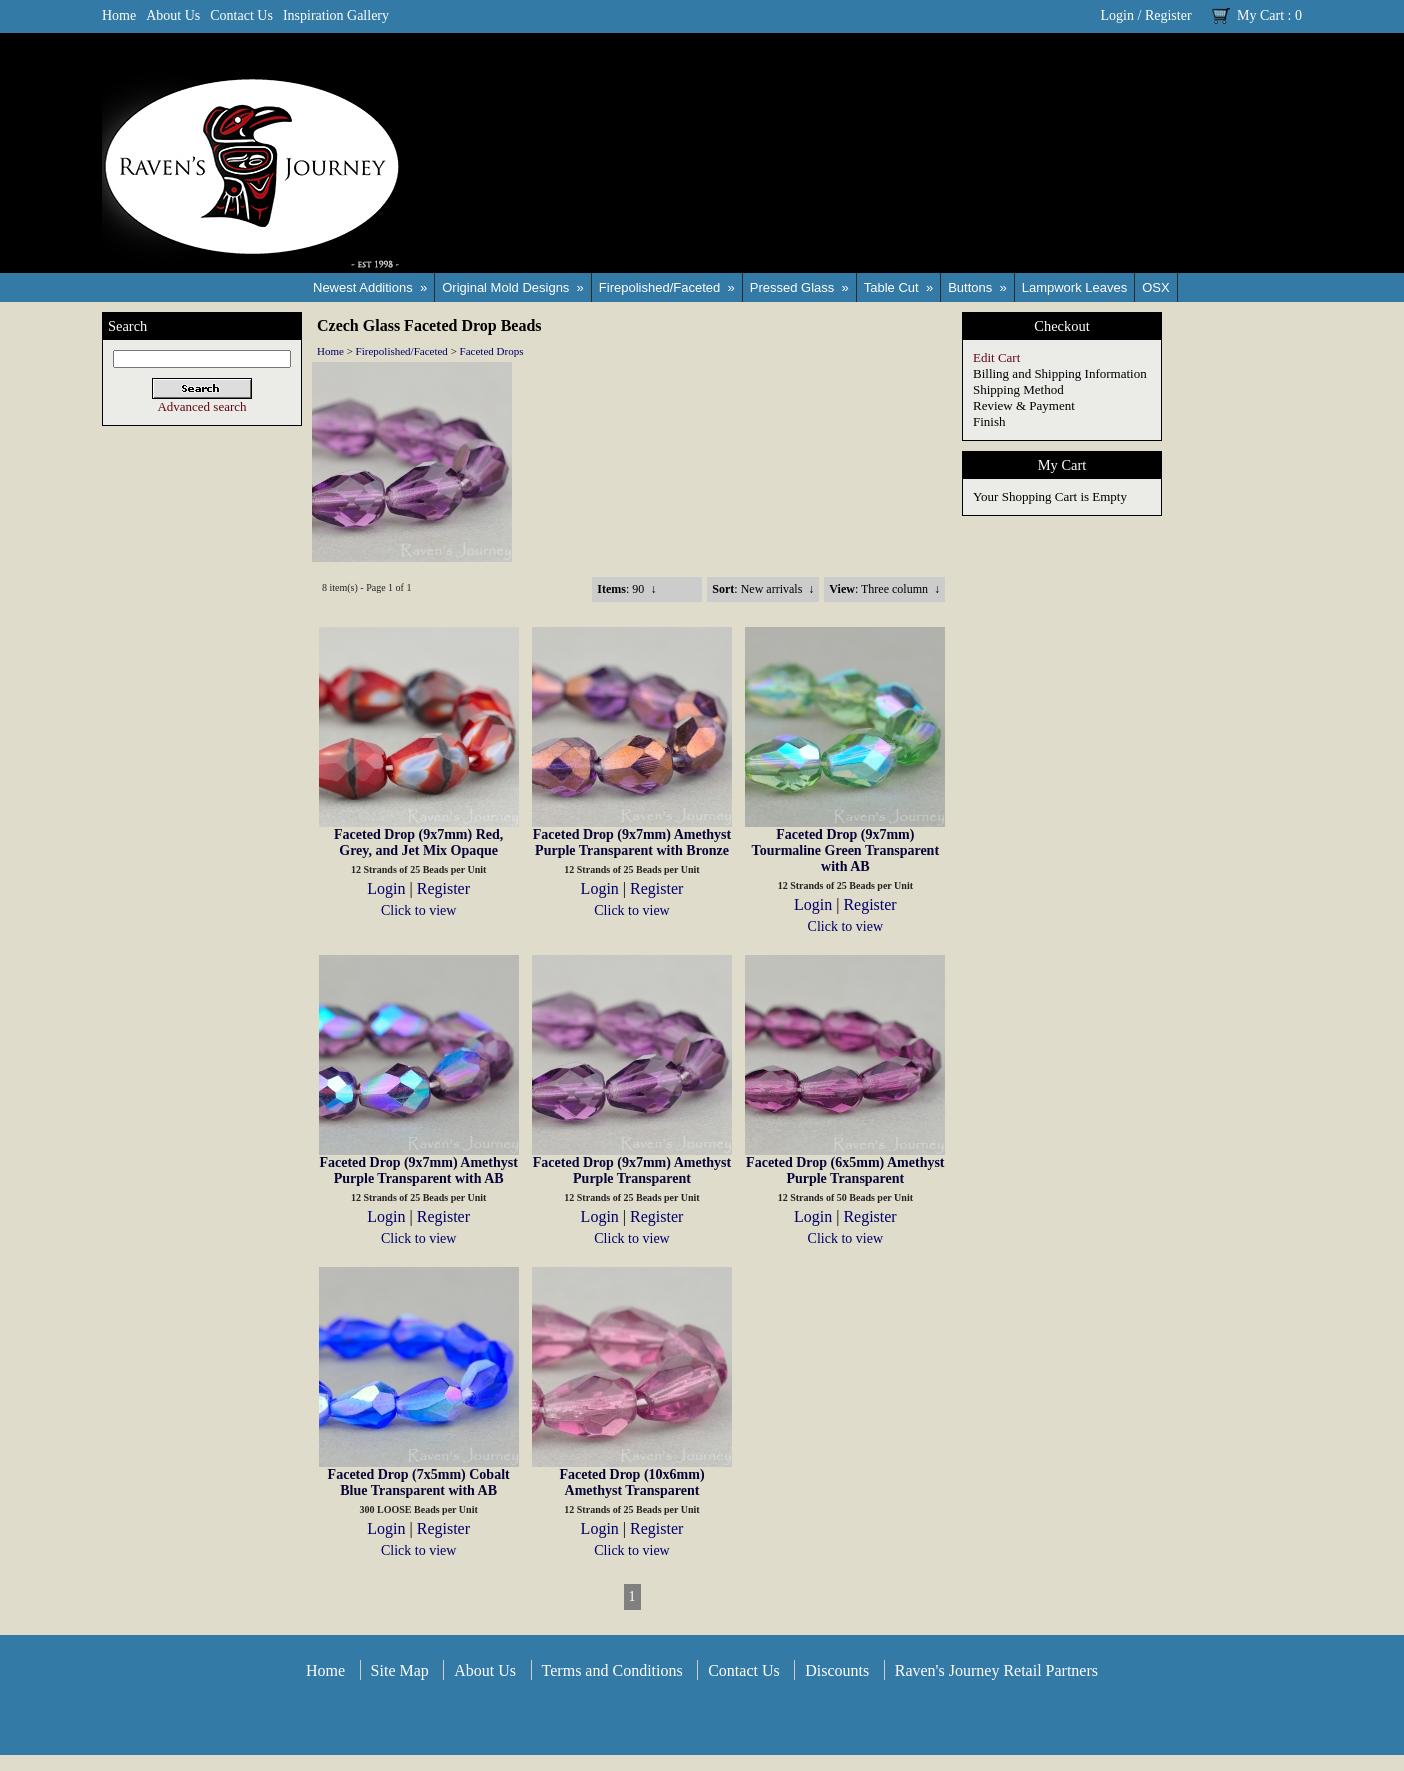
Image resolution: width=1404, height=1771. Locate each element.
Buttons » (977, 287)
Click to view (418, 910)
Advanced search (201, 406)
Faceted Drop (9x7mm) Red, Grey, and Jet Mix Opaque (418, 842)
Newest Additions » (370, 287)
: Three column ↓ (884, 589)
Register (1168, 15)
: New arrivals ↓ (763, 589)
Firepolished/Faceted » (667, 287)
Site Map (400, 1670)
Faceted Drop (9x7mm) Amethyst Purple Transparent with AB (418, 1170)
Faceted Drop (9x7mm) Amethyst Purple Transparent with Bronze (632, 842)
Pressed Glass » (799, 287)
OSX (1155, 287)
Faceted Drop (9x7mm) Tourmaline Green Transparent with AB (845, 850)
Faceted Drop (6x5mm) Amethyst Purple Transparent (845, 1170)
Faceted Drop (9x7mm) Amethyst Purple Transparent (632, 1170)
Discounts (837, 1670)
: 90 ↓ (626, 589)
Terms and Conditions (612, 1670)
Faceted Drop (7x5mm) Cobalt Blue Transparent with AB (419, 1482)
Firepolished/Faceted (402, 351)
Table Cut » (898, 287)
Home (119, 15)
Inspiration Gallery (336, 15)
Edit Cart (996, 357)
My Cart (1260, 15)
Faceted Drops (492, 351)
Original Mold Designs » (513, 287)
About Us (173, 15)
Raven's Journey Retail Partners (996, 1670)
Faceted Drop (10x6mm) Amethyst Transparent (631, 1482)
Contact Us (241, 15)
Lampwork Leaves (1075, 287)
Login (1117, 15)
